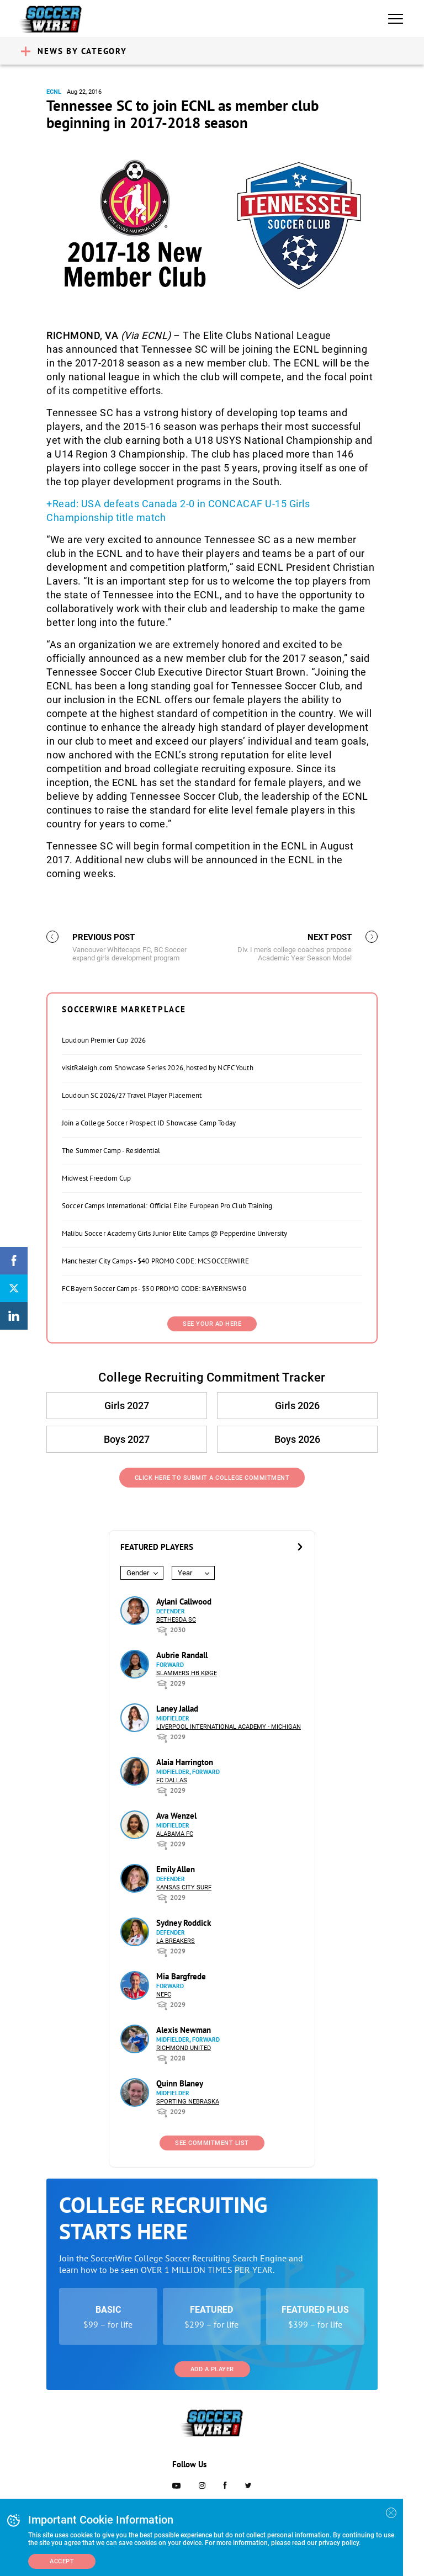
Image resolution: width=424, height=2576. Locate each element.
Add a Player (212, 2369)
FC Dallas (171, 1780)
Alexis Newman (183, 2030)
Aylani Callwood (183, 1601)
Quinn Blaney (179, 2083)
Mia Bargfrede (181, 1976)
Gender (137, 1573)
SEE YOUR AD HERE (212, 1323)
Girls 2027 (126, 1405)
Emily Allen (175, 1869)
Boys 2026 (297, 1439)
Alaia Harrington (184, 1762)
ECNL (53, 91)
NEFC (163, 1994)
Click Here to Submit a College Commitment (212, 1477)
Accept (62, 2561)
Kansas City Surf (183, 1887)
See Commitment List (212, 2143)
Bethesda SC (176, 1619)
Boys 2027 (127, 1439)
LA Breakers (175, 1941)
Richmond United (183, 2048)
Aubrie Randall (182, 1655)
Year (185, 1573)
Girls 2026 (297, 1405)
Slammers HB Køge (186, 1673)
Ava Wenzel (176, 1815)
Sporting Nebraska (187, 2101)
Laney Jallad (177, 1708)
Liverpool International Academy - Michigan (228, 1726)
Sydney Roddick (183, 1923)
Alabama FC (174, 1833)
